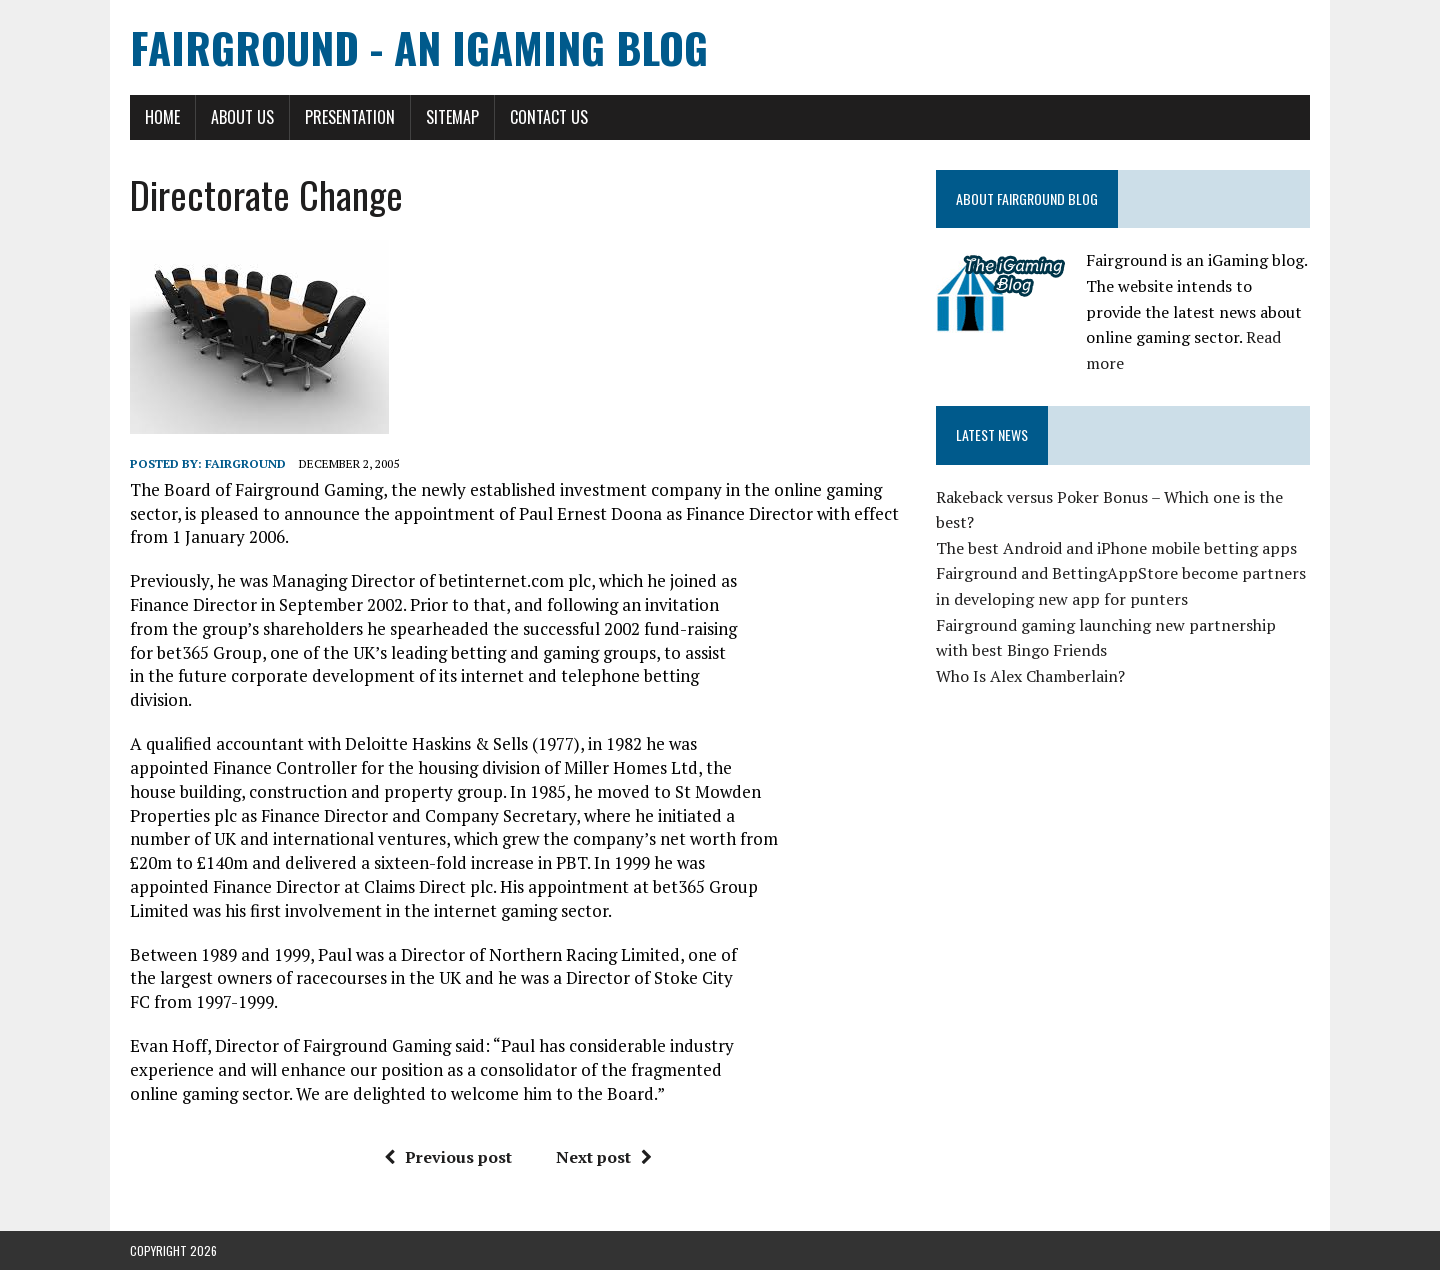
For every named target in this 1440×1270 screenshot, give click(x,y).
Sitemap (452, 117)
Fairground (245, 463)
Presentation (350, 117)
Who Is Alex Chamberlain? (1030, 676)
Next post (604, 1157)
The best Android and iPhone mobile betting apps (1116, 548)
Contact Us (549, 117)
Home (162, 117)
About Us (242, 117)
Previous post (448, 1157)
